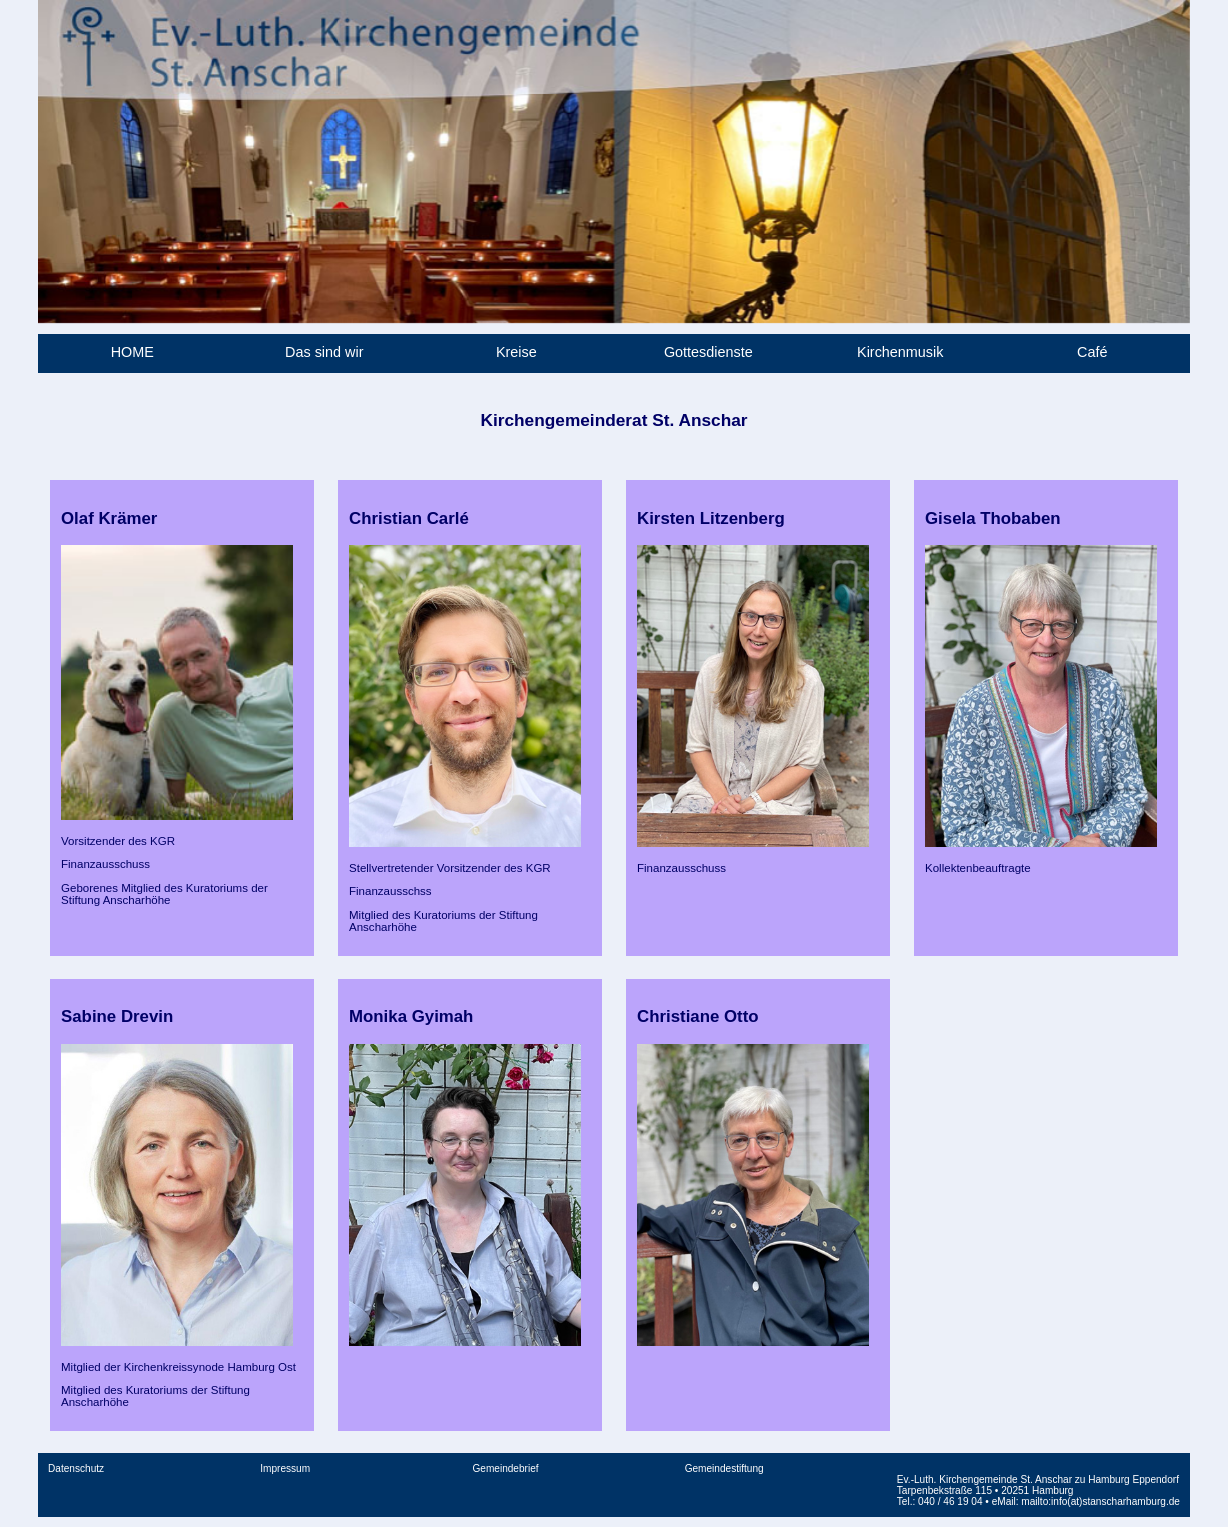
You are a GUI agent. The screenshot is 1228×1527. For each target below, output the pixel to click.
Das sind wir (324, 352)
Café (1092, 352)
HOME (132, 352)
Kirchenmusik (900, 352)
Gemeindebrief (505, 1468)
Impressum (285, 1468)
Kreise (516, 352)
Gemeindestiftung (724, 1468)
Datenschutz (76, 1468)
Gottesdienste (708, 352)
